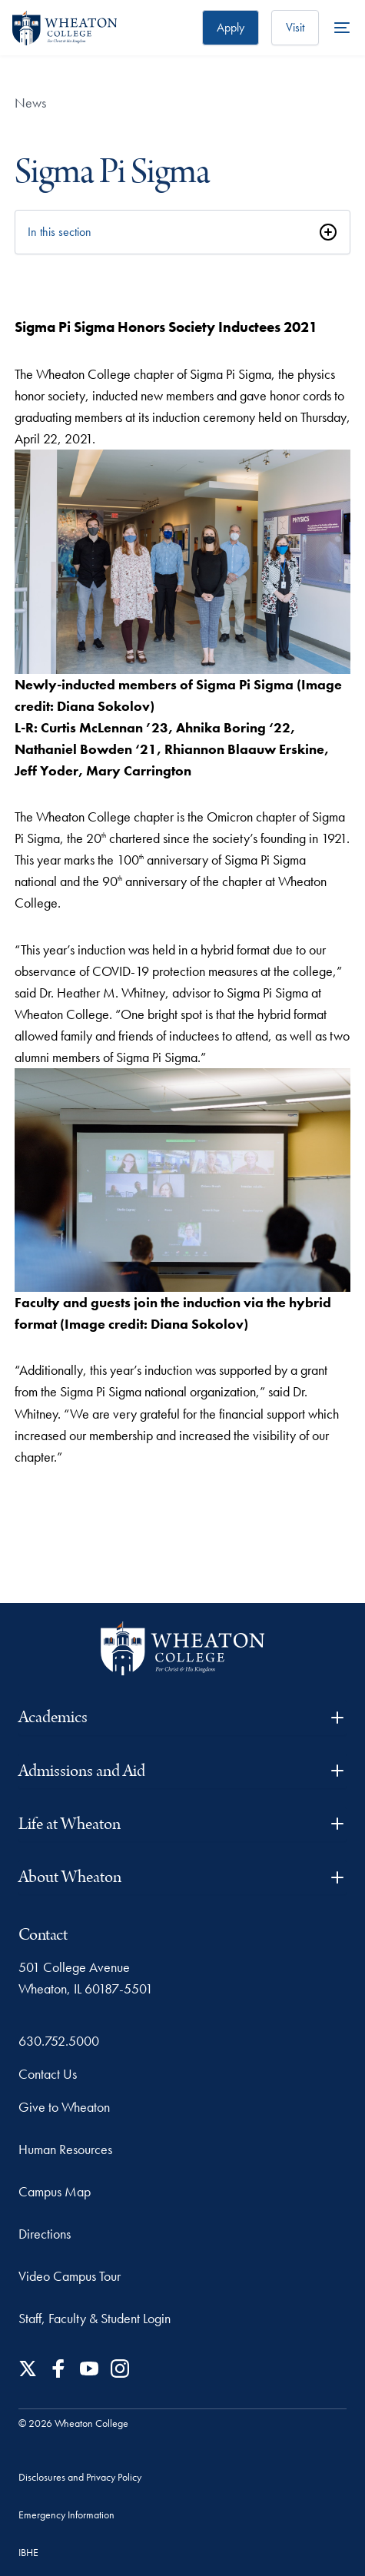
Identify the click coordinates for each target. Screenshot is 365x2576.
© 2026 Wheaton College (73, 2423)
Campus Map (54, 2191)
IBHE (28, 2552)
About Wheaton (182, 1877)
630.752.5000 (58, 2041)
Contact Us (47, 2074)
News (30, 102)
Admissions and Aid (182, 1771)
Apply (230, 27)
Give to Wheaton (64, 2107)
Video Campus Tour (69, 2276)
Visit (295, 27)
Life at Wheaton (182, 1824)
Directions (44, 2233)
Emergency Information (66, 2514)
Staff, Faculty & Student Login (94, 2318)
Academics (182, 1717)
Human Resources (65, 2149)
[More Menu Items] (342, 27)
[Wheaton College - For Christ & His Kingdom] (183, 1649)
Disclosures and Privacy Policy (79, 2477)
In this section (59, 232)
